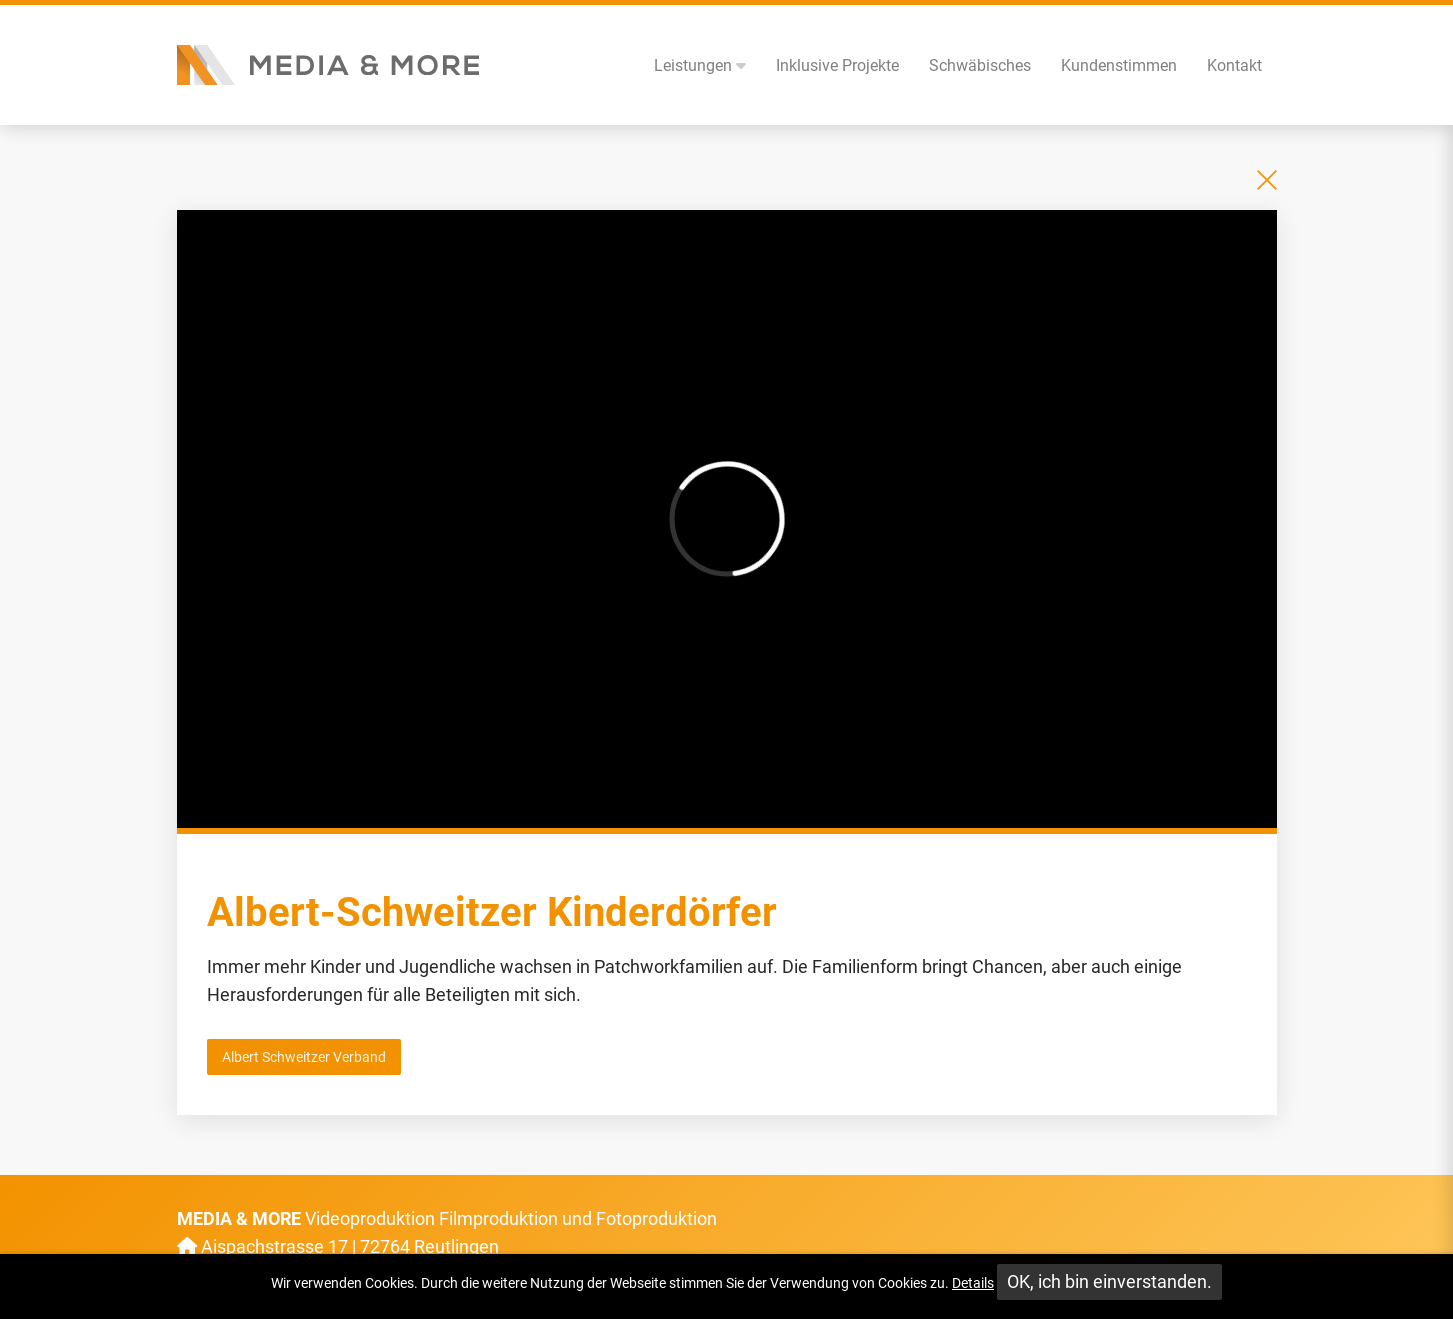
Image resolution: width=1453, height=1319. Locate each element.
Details (973, 1283)
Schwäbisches (980, 65)
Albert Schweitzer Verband (304, 1057)
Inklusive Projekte (837, 65)
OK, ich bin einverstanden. (1109, 1281)
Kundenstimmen (1119, 65)
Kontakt (1234, 65)
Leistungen (700, 65)
